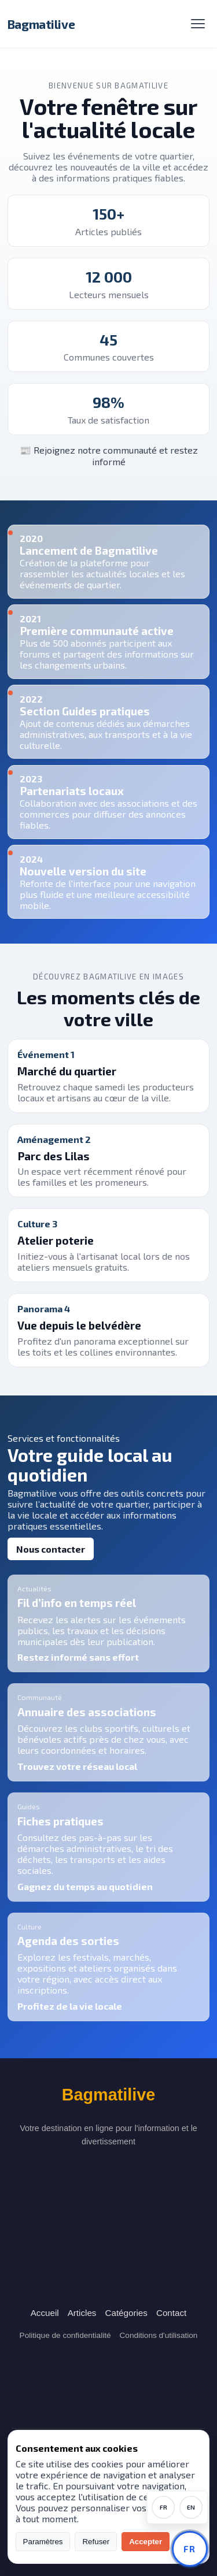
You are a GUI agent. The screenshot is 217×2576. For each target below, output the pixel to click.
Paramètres (43, 2541)
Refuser (95, 2541)
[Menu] (197, 23)
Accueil (45, 2313)
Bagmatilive (41, 24)
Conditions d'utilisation (159, 2335)
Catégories (126, 2313)
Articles (82, 2313)
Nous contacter (50, 1548)
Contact (171, 2313)
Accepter (145, 2541)
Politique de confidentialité (65, 2335)
